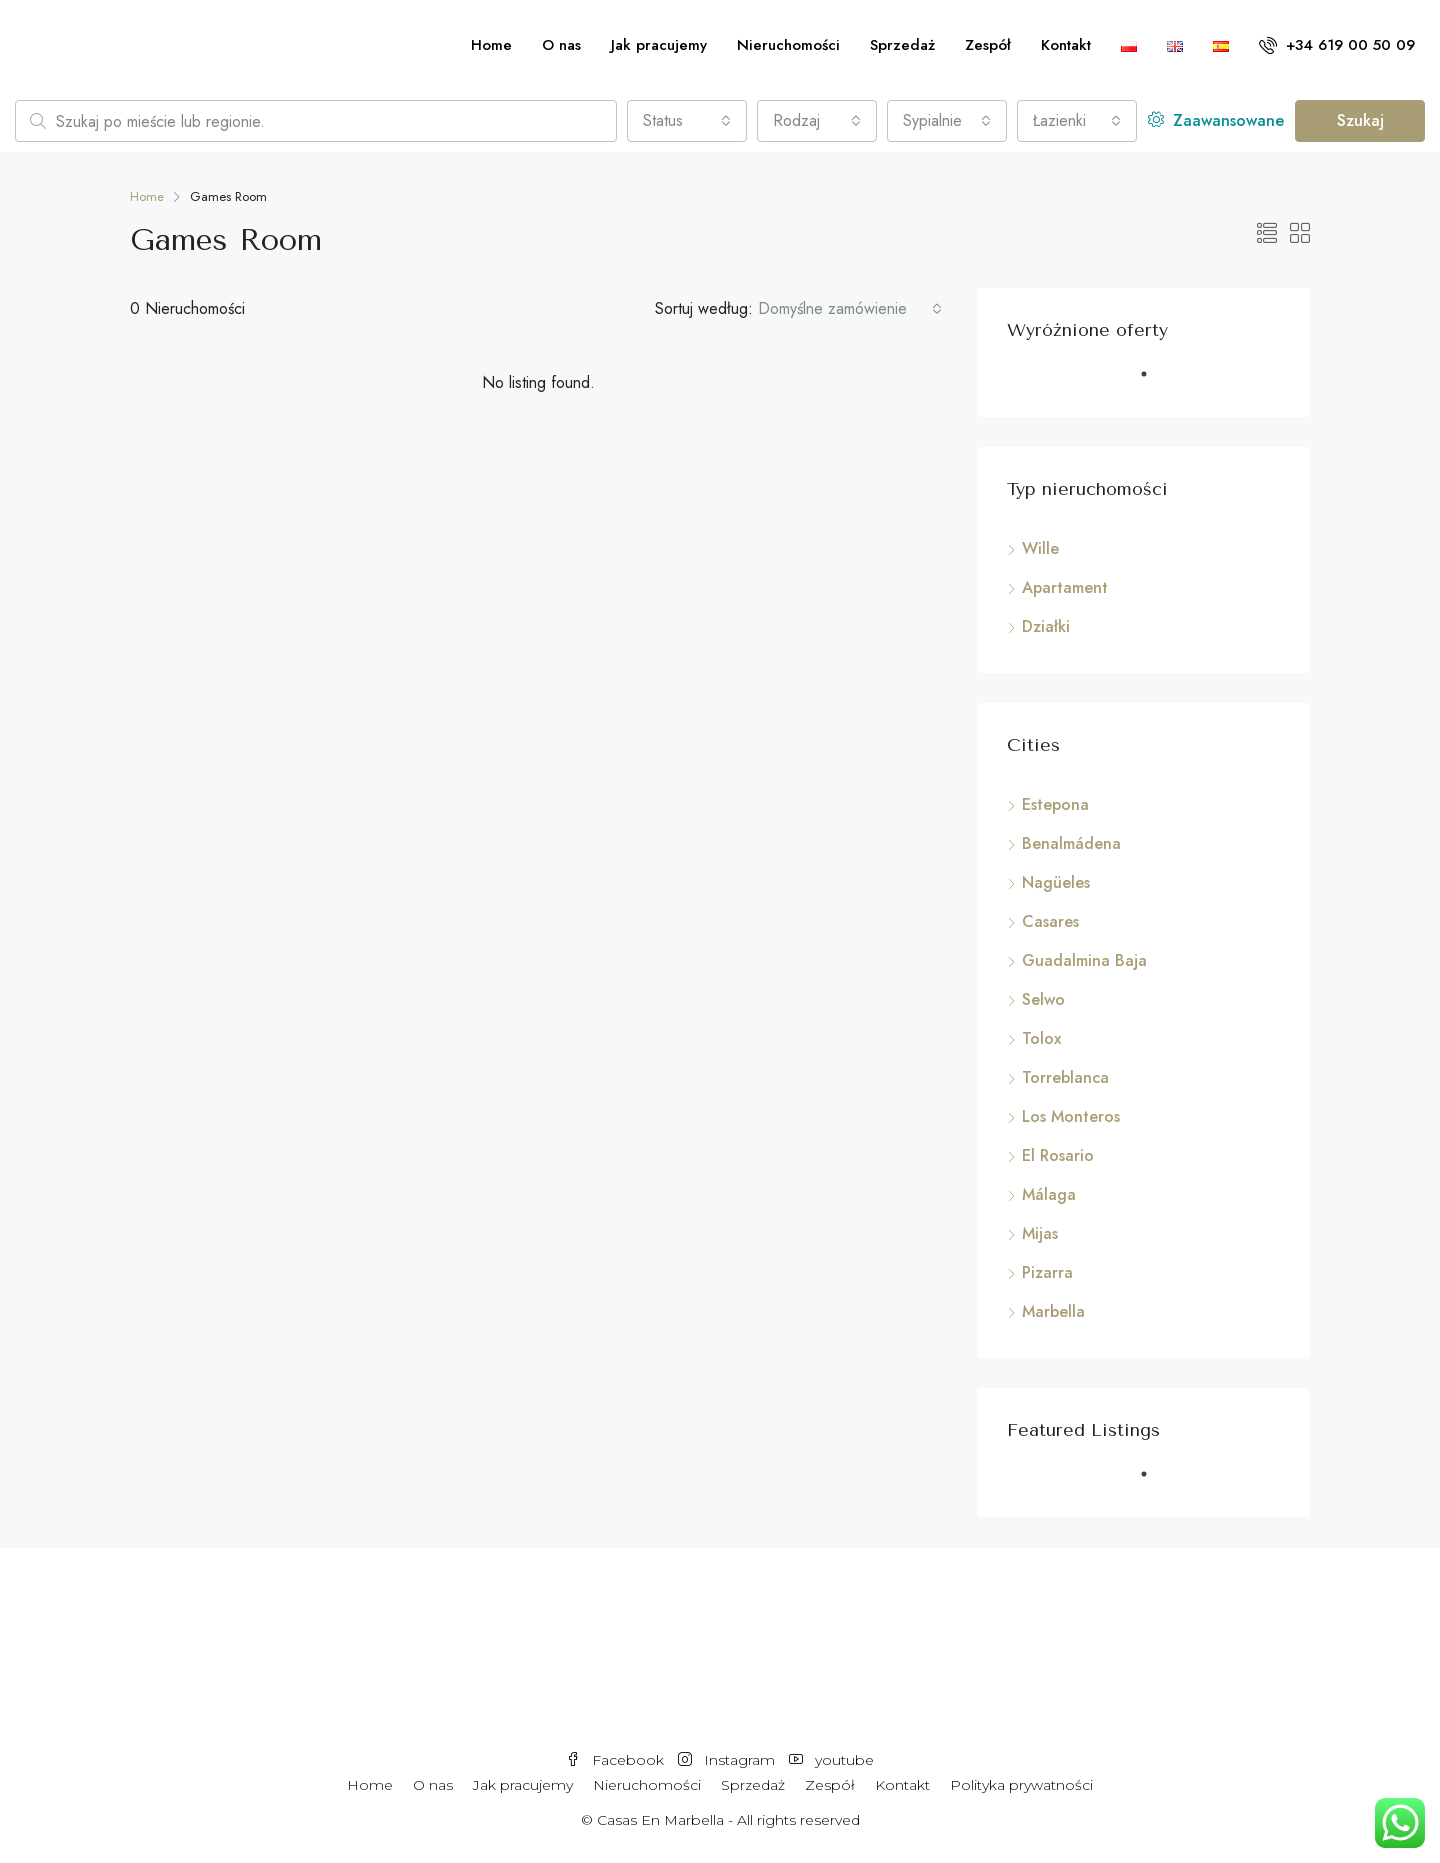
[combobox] (687, 121)
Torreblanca (1065, 1077)
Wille (1040, 548)
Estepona (1055, 804)
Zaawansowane (1216, 120)
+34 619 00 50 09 (1337, 45)
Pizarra (1047, 1272)
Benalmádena (1071, 843)
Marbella (1053, 1311)
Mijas (1040, 1233)
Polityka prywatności (1021, 1785)
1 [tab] (1154, 382)
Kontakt (1066, 45)
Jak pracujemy (659, 45)
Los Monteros (1071, 1116)
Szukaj (1360, 120)
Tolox (1041, 1038)
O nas (561, 45)
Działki (1046, 626)
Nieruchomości (788, 45)
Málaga (1049, 1194)
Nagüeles (1056, 882)
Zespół (988, 45)
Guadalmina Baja (1084, 960)
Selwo (1043, 999)
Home (491, 45)
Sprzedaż (902, 45)
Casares (1050, 921)
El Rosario (1058, 1155)
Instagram (728, 1760)
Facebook (617, 1760)
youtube (831, 1760)
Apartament (1065, 587)
